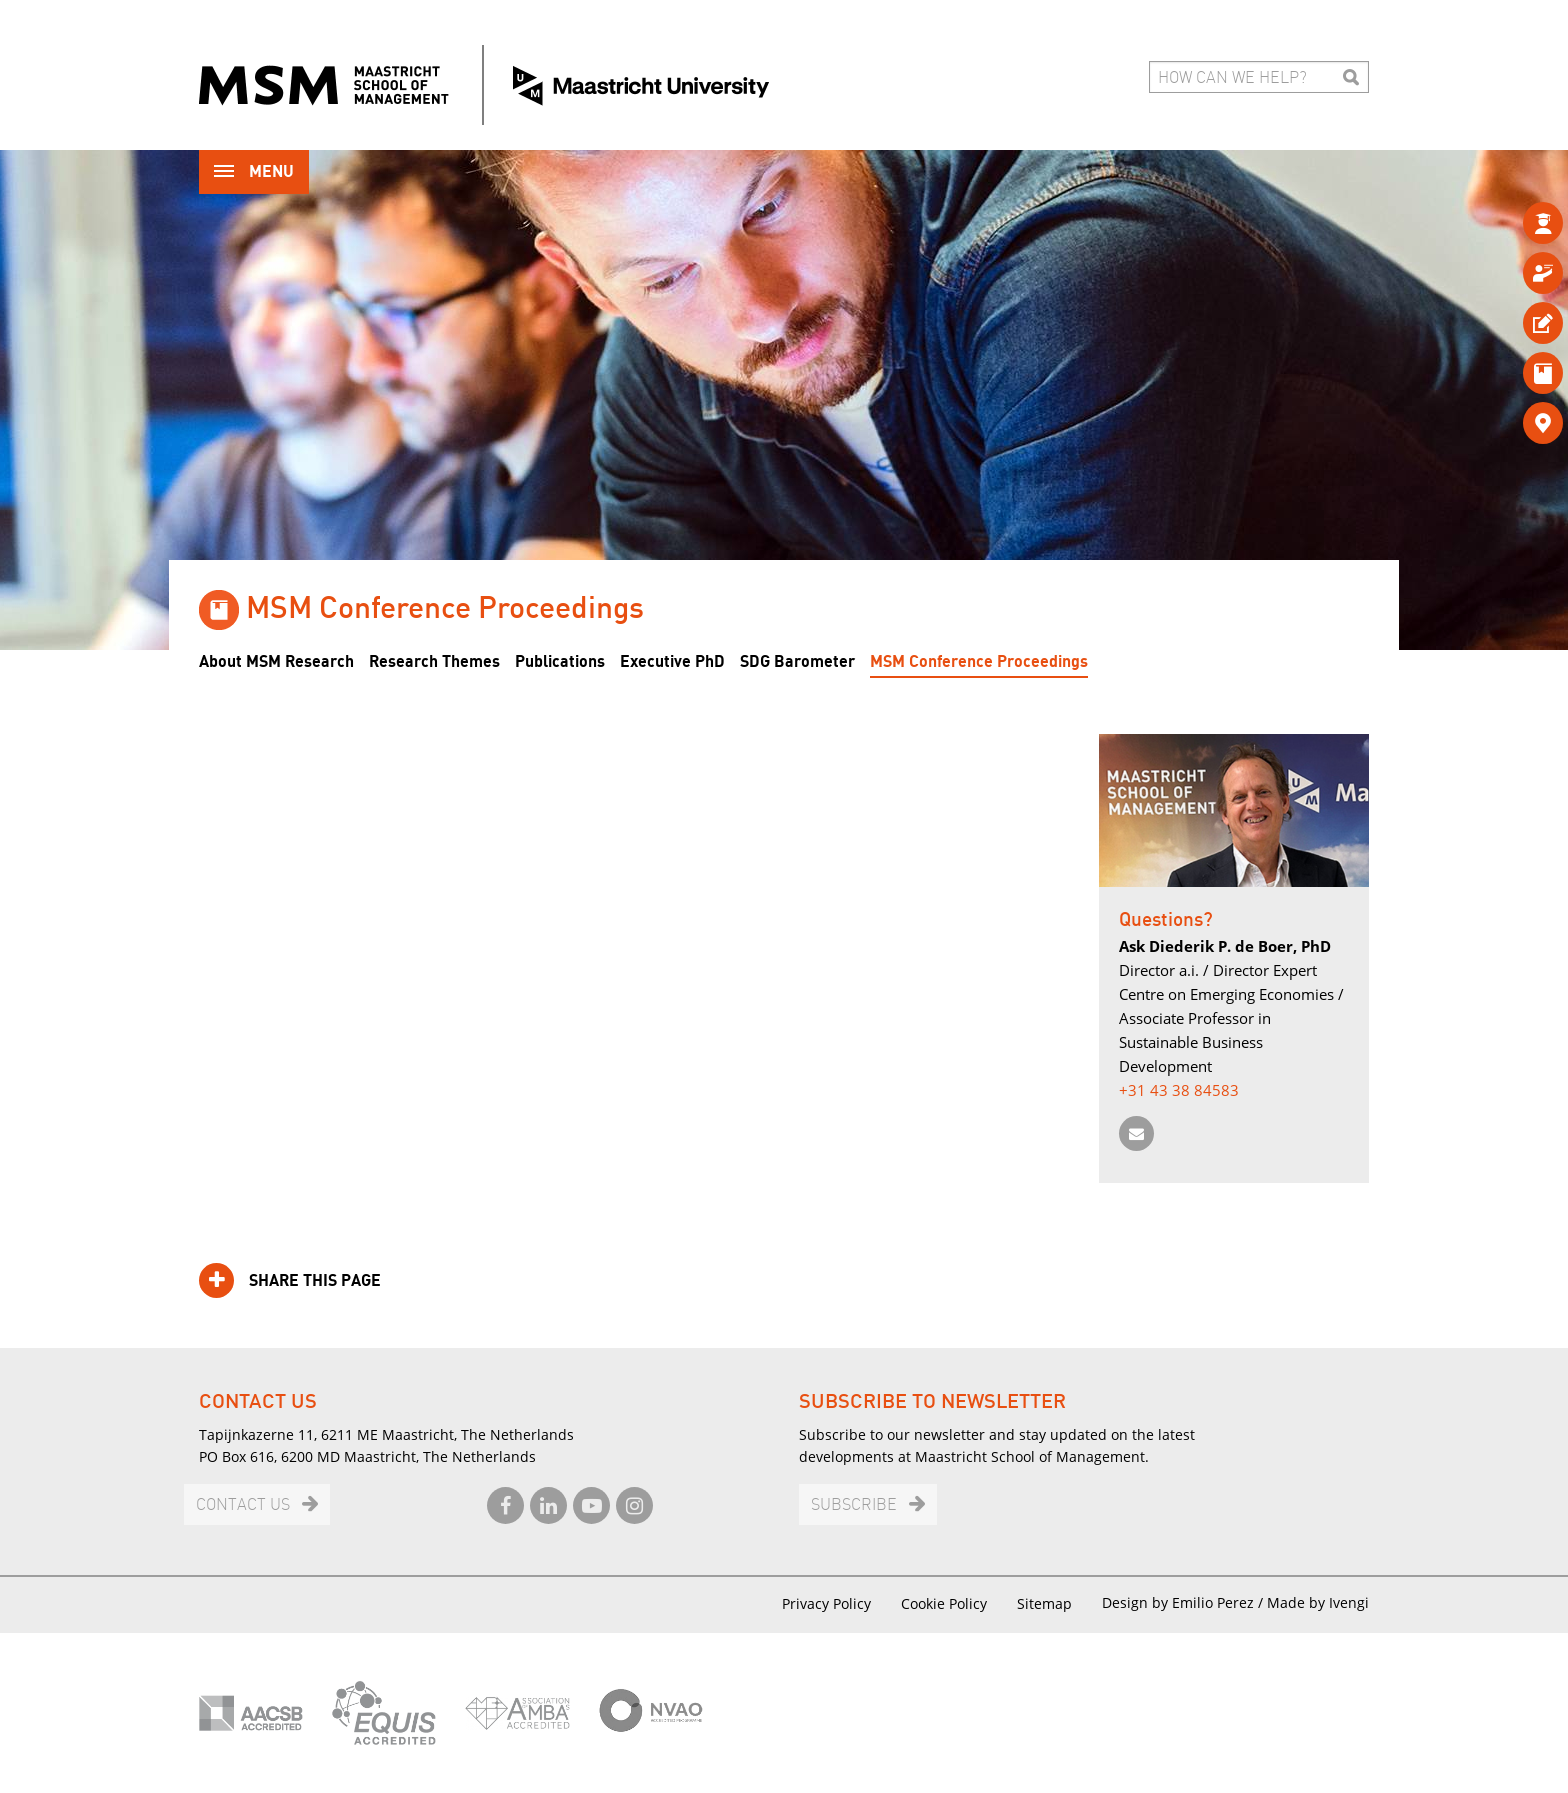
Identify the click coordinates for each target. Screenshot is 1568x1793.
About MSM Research (276, 662)
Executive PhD (672, 662)
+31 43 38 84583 (1179, 1090)
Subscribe (854, 1505)
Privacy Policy (826, 1603)
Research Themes (434, 662)
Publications (560, 662)
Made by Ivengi (1318, 1602)
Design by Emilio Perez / (1184, 1602)
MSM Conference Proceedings (979, 662)
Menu (254, 173)
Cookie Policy (944, 1603)
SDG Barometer (797, 662)
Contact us (243, 1505)
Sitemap (1044, 1603)
